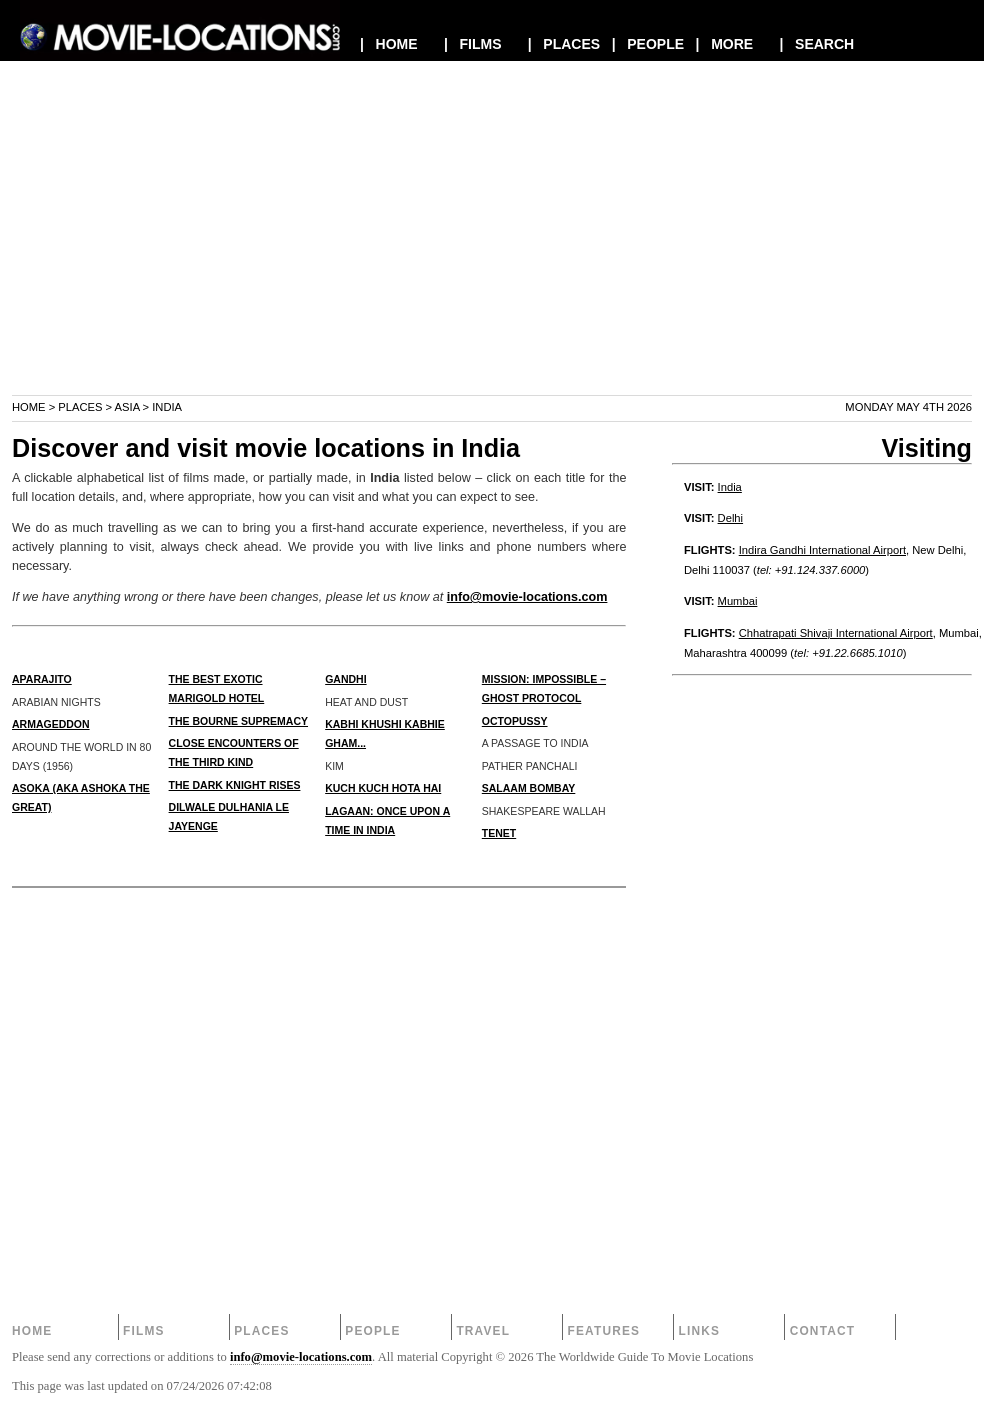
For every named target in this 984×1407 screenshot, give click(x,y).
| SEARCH (816, 44)
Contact (823, 1331)
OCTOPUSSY (515, 721)
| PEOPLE (648, 44)
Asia (127, 407)
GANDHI (345, 679)
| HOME (389, 44)
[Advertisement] (492, 254)
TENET (499, 833)
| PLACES (564, 44)
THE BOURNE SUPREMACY (238, 721)
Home (29, 407)
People (372, 1331)
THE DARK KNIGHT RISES (235, 785)
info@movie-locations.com (527, 597)
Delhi (731, 518)
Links (700, 1331)
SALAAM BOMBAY (529, 788)
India (730, 487)
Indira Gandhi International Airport (822, 550)
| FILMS (473, 44)
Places (80, 407)
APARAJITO (42, 679)
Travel (483, 1331)
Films (144, 1331)
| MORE (725, 44)
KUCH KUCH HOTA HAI (383, 788)
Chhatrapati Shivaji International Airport (836, 633)
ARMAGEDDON (51, 724)
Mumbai (738, 601)
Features (603, 1331)
